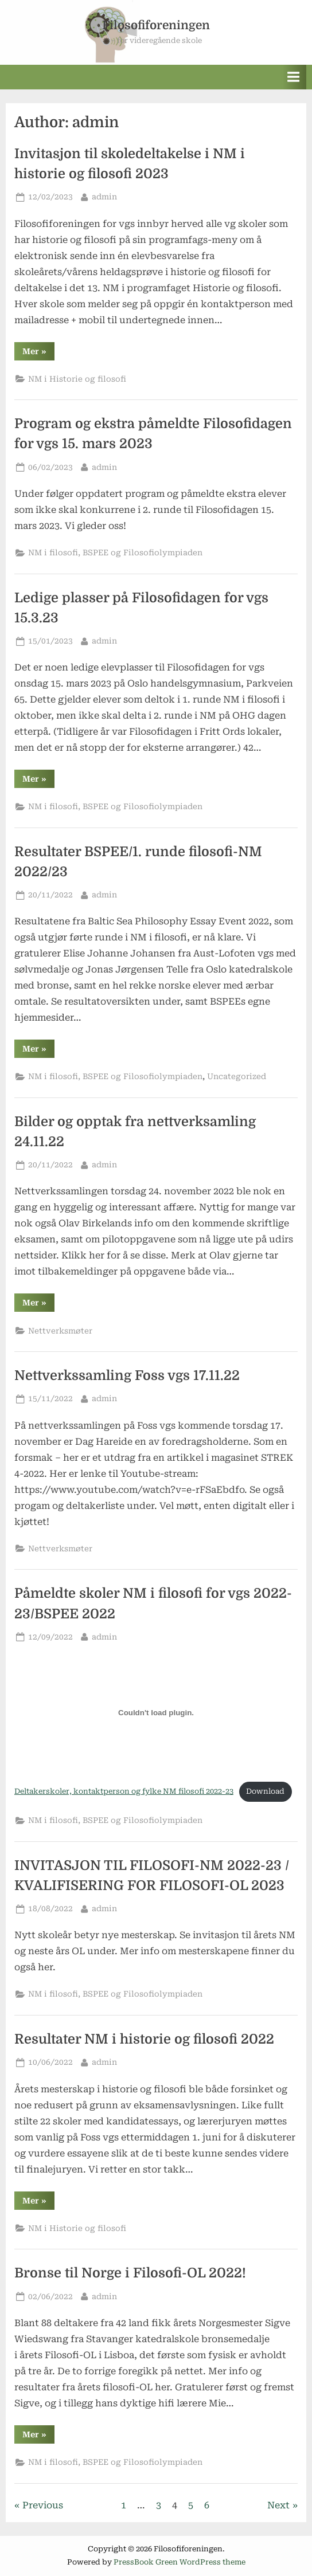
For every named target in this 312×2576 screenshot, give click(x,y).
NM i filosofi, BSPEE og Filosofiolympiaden (115, 552)
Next (278, 2505)
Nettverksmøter (60, 1330)
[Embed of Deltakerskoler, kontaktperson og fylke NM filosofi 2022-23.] (156, 1713)
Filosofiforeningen (156, 25)
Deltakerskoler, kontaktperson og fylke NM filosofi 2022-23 (123, 1791)
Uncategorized (236, 1076)
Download (265, 1791)
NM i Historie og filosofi (77, 378)
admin (104, 195)
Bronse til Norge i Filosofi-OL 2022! (130, 2273)
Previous (42, 2505)
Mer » (38, 353)
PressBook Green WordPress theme (179, 2562)
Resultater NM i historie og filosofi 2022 (144, 2039)
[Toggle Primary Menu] (293, 77)
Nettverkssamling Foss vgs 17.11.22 (127, 1375)
